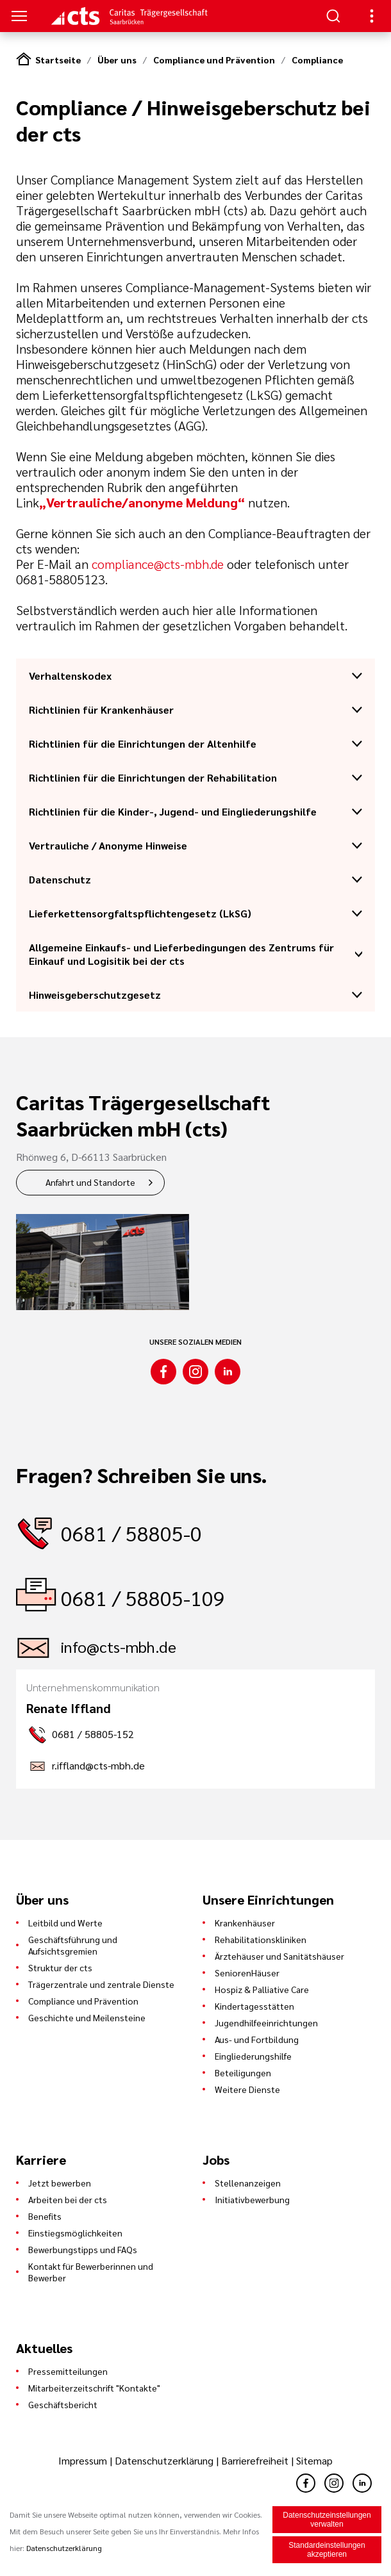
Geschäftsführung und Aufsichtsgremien (72, 1945)
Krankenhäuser (245, 1922)
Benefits (45, 2216)
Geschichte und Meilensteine (87, 2017)
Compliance (317, 59)
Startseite (58, 59)
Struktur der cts (60, 1967)
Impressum (84, 2460)
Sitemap (314, 2460)
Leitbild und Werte (65, 1922)
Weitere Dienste (247, 2089)
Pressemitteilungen (68, 2371)
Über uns (117, 59)
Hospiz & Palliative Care (262, 1989)
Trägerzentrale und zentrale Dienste (101, 1984)
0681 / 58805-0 (131, 1533)
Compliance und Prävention (214, 59)
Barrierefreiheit (254, 2460)
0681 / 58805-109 (143, 1597)
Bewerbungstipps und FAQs (82, 2249)
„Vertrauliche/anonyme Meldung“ (142, 502)
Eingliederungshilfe (253, 2056)
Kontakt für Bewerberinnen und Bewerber (90, 2271)
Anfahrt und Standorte (90, 1182)
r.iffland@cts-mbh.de (98, 1765)
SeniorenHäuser (247, 1972)
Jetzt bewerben (59, 2182)
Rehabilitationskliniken (260, 1939)
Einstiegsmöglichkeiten (75, 2232)
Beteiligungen (243, 2072)
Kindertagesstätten (254, 2006)
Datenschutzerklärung (164, 2460)
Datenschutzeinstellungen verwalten (326, 2520)
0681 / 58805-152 (93, 1734)
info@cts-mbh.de (118, 1646)
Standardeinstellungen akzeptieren (326, 2550)
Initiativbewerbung (252, 2199)
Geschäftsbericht (62, 2404)
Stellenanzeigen (248, 2182)
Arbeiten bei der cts (67, 2199)
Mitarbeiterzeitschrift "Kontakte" (94, 2387)
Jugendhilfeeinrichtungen (266, 2022)
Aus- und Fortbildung (257, 2039)
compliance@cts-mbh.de (158, 563)
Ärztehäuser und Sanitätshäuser (279, 1956)
